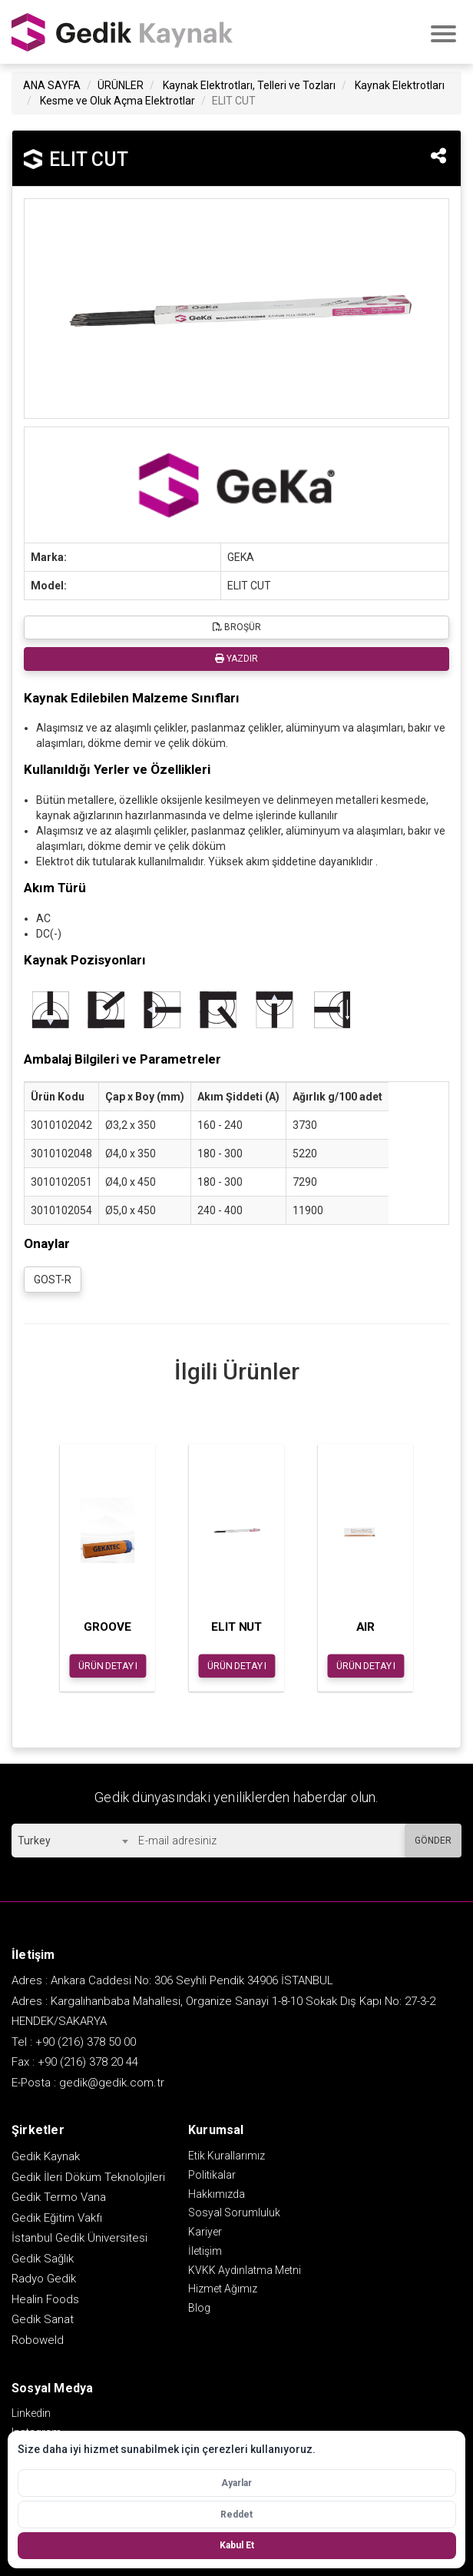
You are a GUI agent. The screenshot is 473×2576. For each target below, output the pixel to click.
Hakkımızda (216, 2194)
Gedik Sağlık (43, 2259)
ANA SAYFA (52, 85)
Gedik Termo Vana (59, 2197)
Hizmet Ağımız (222, 2288)
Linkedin (31, 2413)
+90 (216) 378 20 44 (88, 2062)
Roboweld (38, 2340)
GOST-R (52, 1279)
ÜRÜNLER (121, 85)
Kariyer (205, 2232)
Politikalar (212, 2175)
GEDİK (123, 32)
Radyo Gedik (44, 2279)
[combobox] (73, 1840)
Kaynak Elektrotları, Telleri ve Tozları (249, 85)
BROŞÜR (237, 627)
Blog (199, 2308)
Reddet (236, 2514)
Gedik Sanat (43, 2319)
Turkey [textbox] (34, 1840)
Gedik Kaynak (46, 2156)
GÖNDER (433, 1840)
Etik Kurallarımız (226, 2155)
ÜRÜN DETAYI (107, 1665)
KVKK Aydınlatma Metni (244, 2270)
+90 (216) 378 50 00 (85, 2042)
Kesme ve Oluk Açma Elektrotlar (117, 101)
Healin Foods (45, 2299)
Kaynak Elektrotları (400, 85)
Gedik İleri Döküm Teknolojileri (88, 2177)
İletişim (205, 2251)
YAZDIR (236, 658)
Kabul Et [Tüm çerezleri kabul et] (237, 2545)
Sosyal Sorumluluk (234, 2212)
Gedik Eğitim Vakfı (57, 2218)
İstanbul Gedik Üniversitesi (79, 2238)
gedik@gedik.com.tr (111, 2083)
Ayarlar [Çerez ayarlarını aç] (236, 2483)
